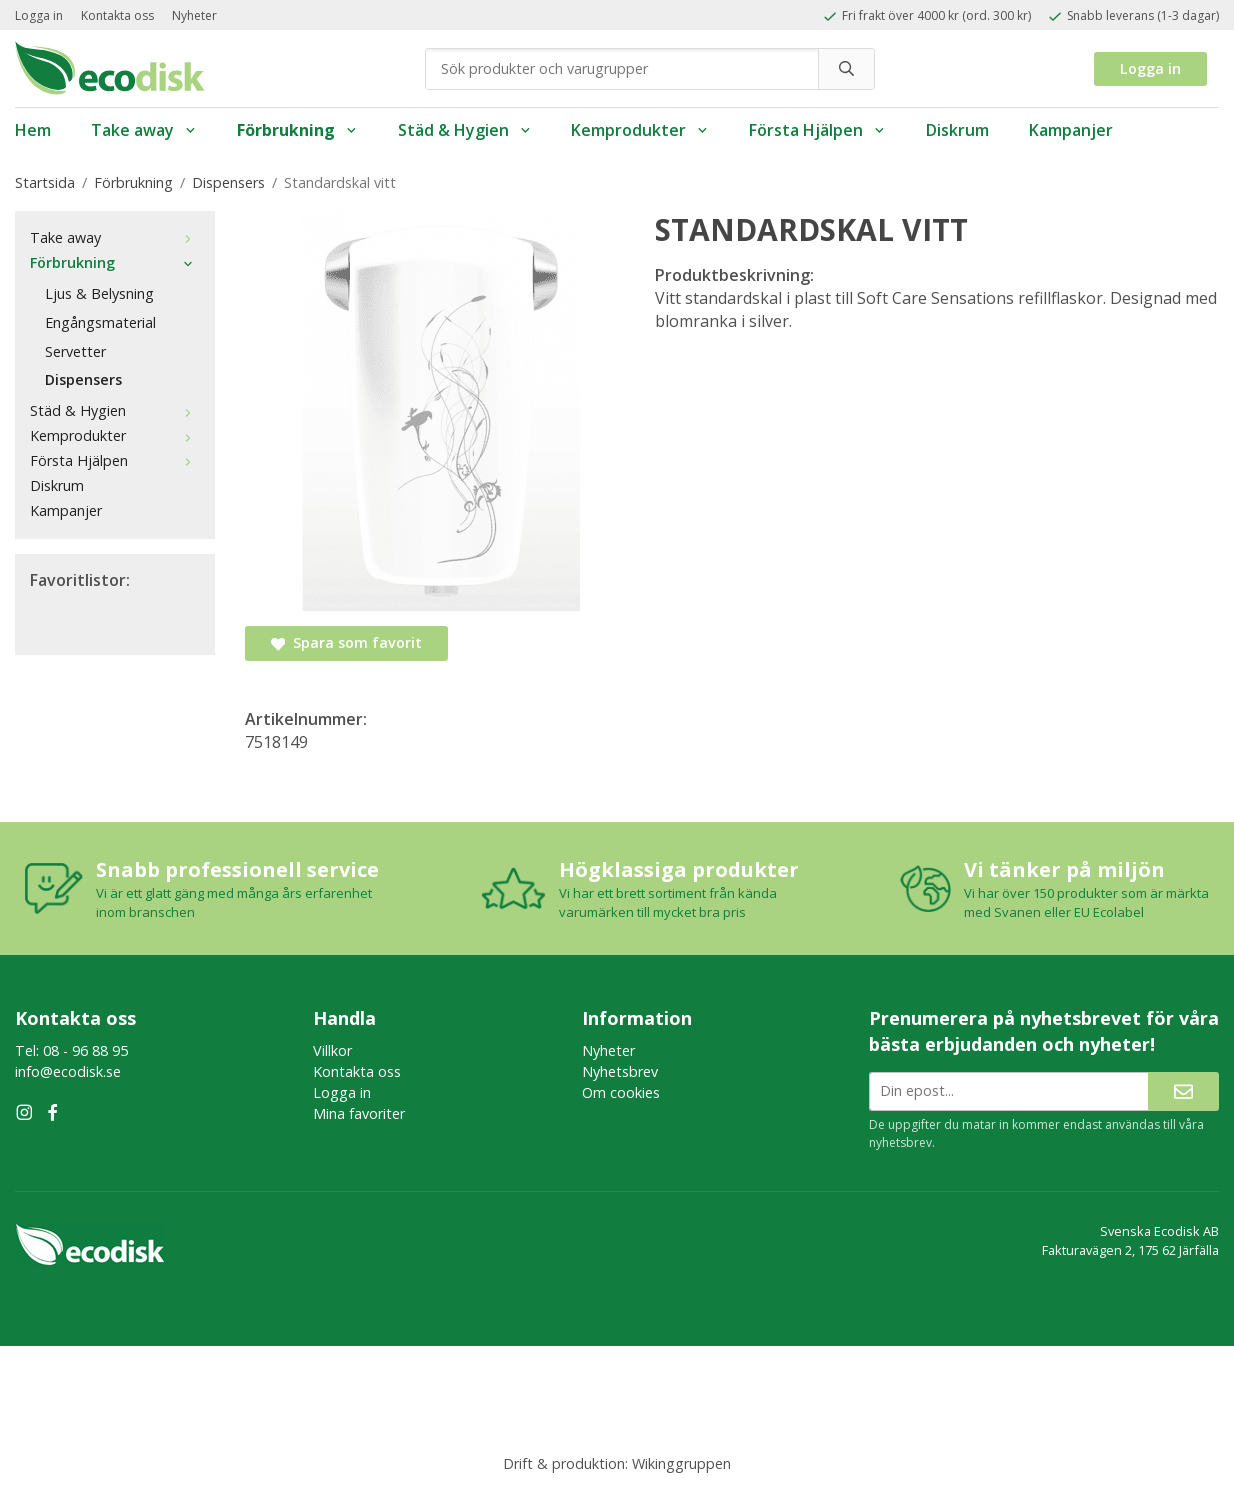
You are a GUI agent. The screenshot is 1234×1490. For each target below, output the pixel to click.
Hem (33, 130)
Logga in (39, 15)
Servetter (75, 351)
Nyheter (194, 15)
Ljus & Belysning (99, 293)
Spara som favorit (346, 642)
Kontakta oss (117, 15)
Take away (144, 130)
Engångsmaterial (100, 322)
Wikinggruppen (681, 1463)
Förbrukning (297, 130)
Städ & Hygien (465, 130)
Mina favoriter (359, 1113)
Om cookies (621, 1092)
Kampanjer (1071, 130)
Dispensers (83, 379)
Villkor (332, 1050)
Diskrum (957, 130)
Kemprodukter (640, 130)
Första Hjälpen (817, 130)
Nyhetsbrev (620, 1071)
